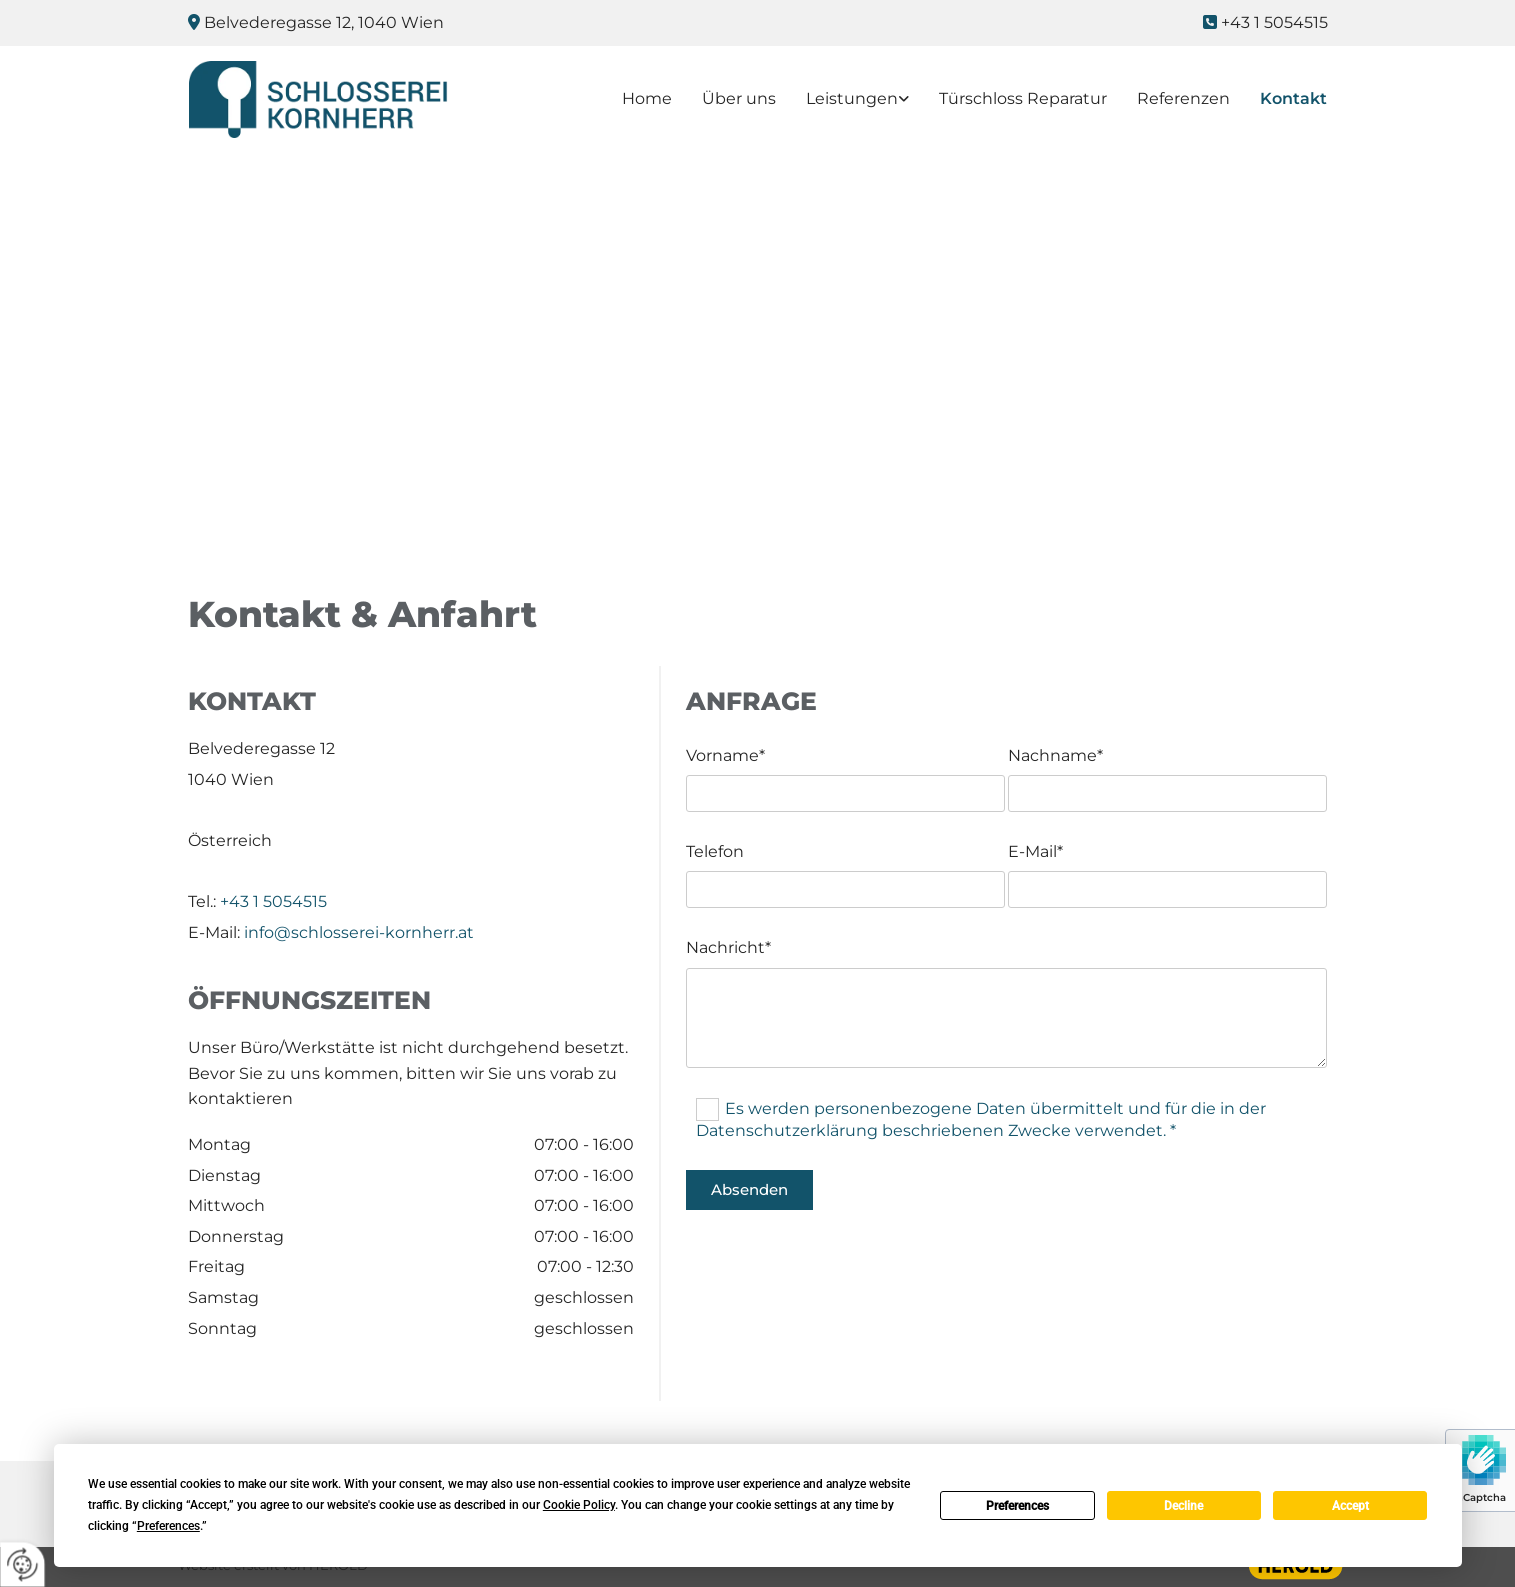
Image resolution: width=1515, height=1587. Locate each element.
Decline (1183, 1506)
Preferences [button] (168, 1526)
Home (647, 98)
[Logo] (319, 99)
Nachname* (1055, 755)
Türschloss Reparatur (1023, 98)
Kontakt (1293, 98)
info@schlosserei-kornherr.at (359, 932)
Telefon (715, 851)
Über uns (739, 98)
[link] (842, 99)
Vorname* (725, 755)
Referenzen (1183, 98)
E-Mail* (1035, 851)
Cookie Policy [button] (579, 1505)
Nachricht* (728, 947)
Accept (1350, 1506)
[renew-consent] (22, 1564)
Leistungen (852, 98)
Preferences (1017, 1506)
